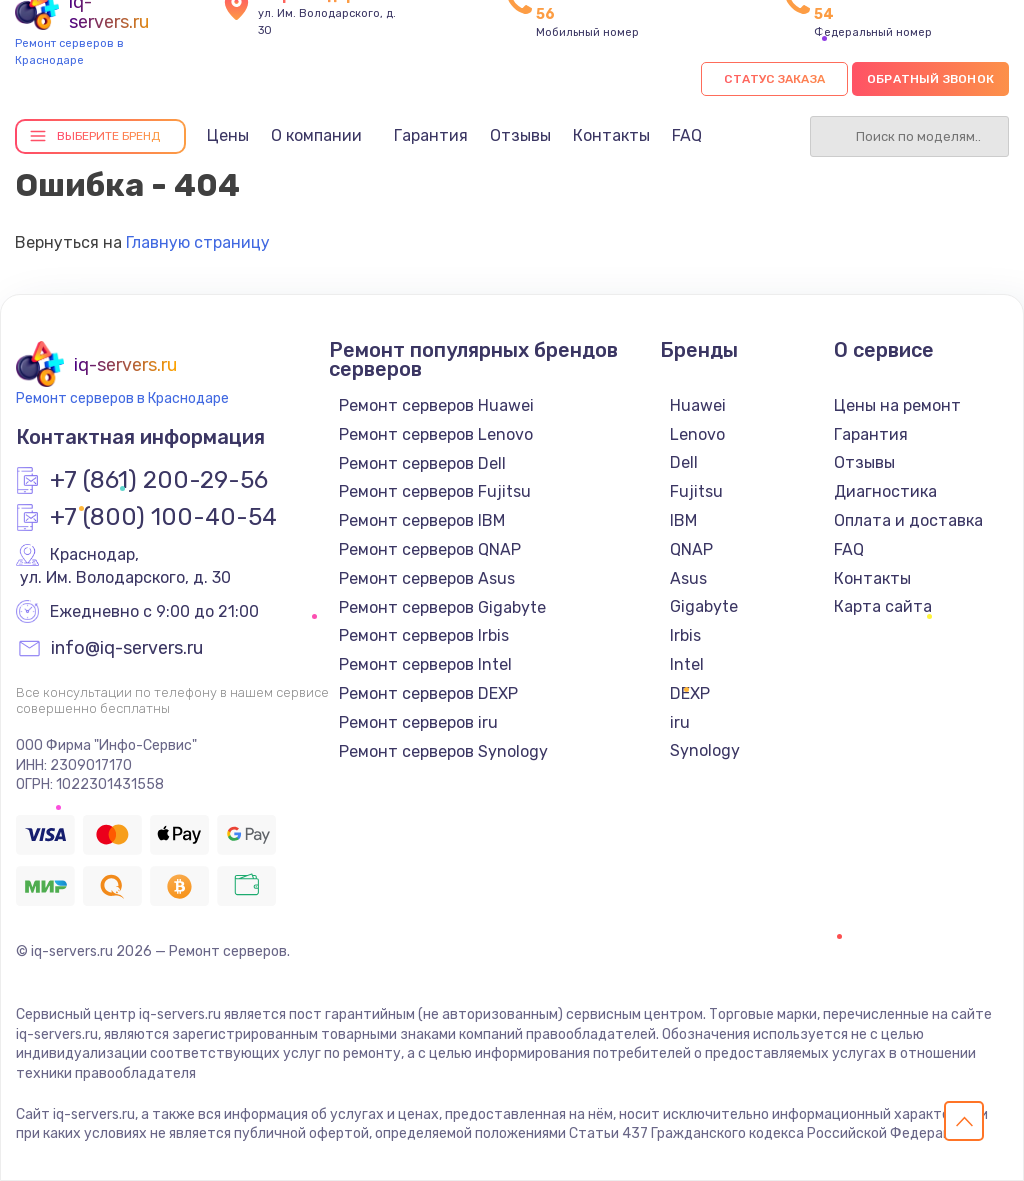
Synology (705, 750)
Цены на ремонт (897, 405)
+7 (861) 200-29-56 (159, 481)
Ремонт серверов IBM (422, 520)
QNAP (691, 549)
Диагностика (885, 491)
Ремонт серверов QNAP (430, 549)
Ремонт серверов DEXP (428, 693)
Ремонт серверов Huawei (436, 405)
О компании (316, 135)
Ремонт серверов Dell (422, 463)
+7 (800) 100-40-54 (163, 518)
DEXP (690, 693)
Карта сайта (883, 606)
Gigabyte (704, 606)
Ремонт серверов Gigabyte (442, 607)
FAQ (687, 135)
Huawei (698, 405)
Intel (687, 664)
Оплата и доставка (908, 520)
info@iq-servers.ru (127, 649)
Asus (688, 578)
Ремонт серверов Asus (427, 578)
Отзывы (520, 135)
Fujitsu (696, 491)
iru (680, 722)
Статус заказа (774, 79)
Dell (684, 462)
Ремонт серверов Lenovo (436, 434)
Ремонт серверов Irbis (424, 635)
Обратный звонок (930, 79)
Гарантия (431, 135)
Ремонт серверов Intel (425, 664)
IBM (683, 520)
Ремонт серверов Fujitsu (435, 491)
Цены (228, 135)
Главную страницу (198, 242)
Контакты (611, 135)
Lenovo (697, 434)
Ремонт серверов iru (418, 722)
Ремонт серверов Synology (443, 751)
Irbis (685, 635)
